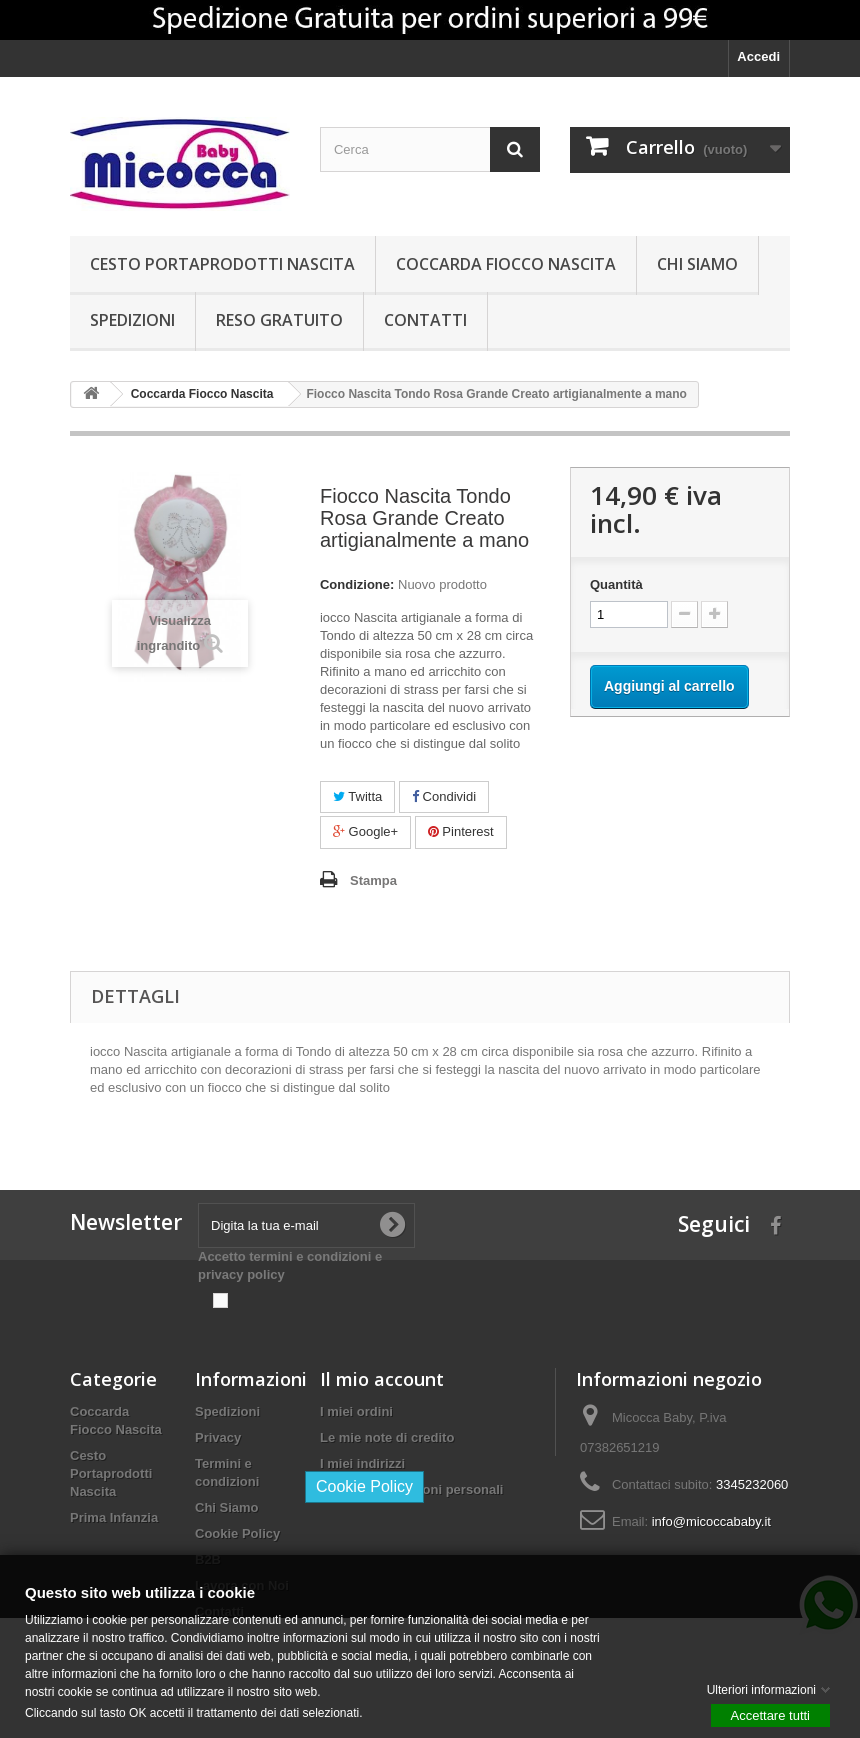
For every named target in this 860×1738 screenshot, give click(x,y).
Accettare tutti (770, 1714)
